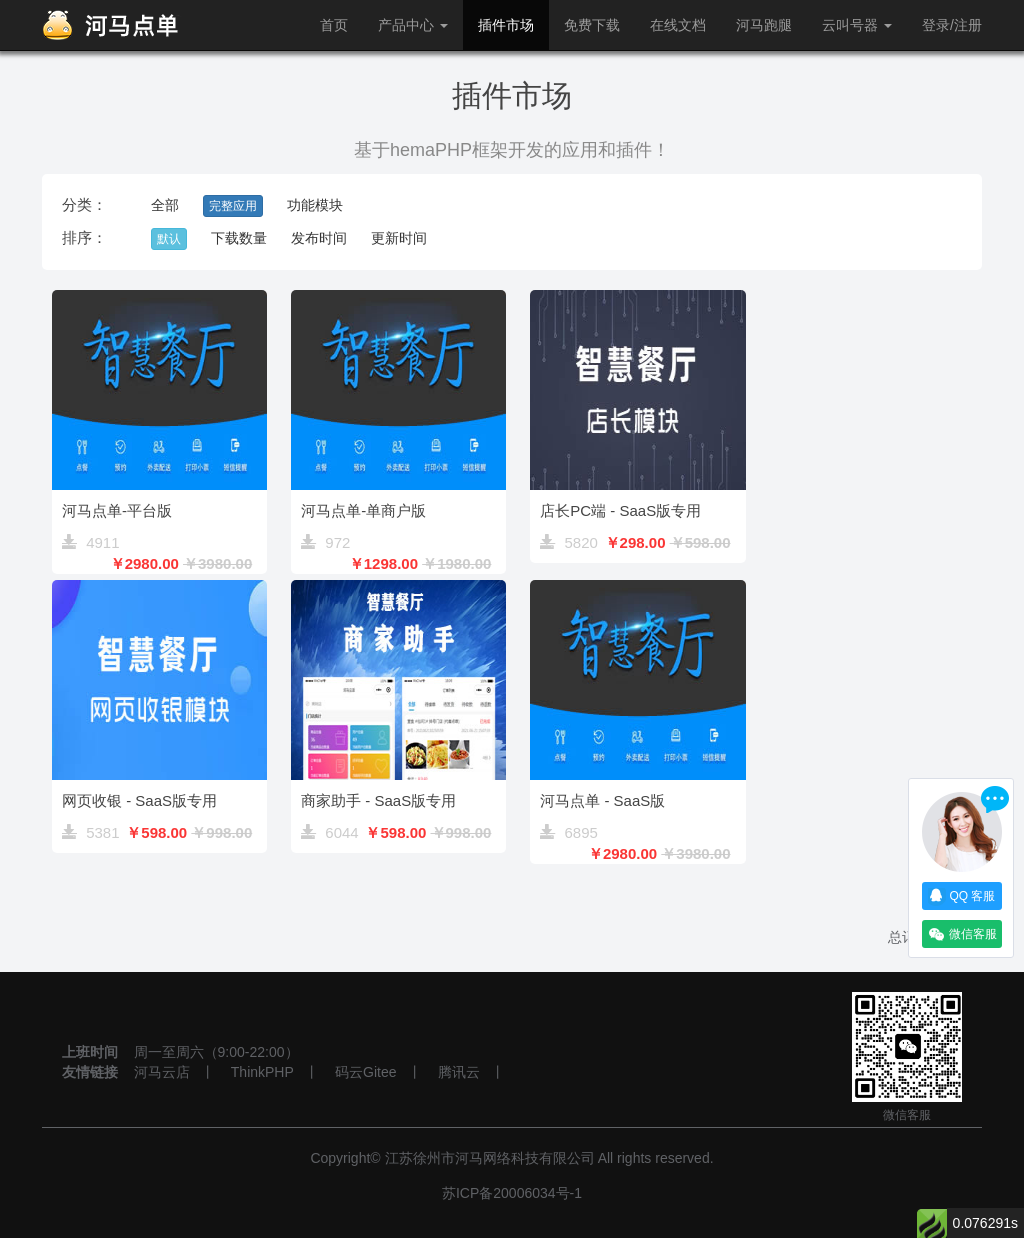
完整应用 (233, 206)
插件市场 (506, 25)
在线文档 (678, 25)
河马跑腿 (764, 25)
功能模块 (315, 205)
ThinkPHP (262, 1072)
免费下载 (592, 25)
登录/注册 (952, 25)
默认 (169, 239)
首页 (334, 25)
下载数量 (239, 238)
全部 (165, 205)
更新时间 (399, 238)
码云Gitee (365, 1072)
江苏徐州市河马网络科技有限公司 (490, 1158)
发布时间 (319, 238)
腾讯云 (459, 1072)
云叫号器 (857, 25)
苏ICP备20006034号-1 (512, 1193)
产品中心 (413, 25)
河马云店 (162, 1072)
